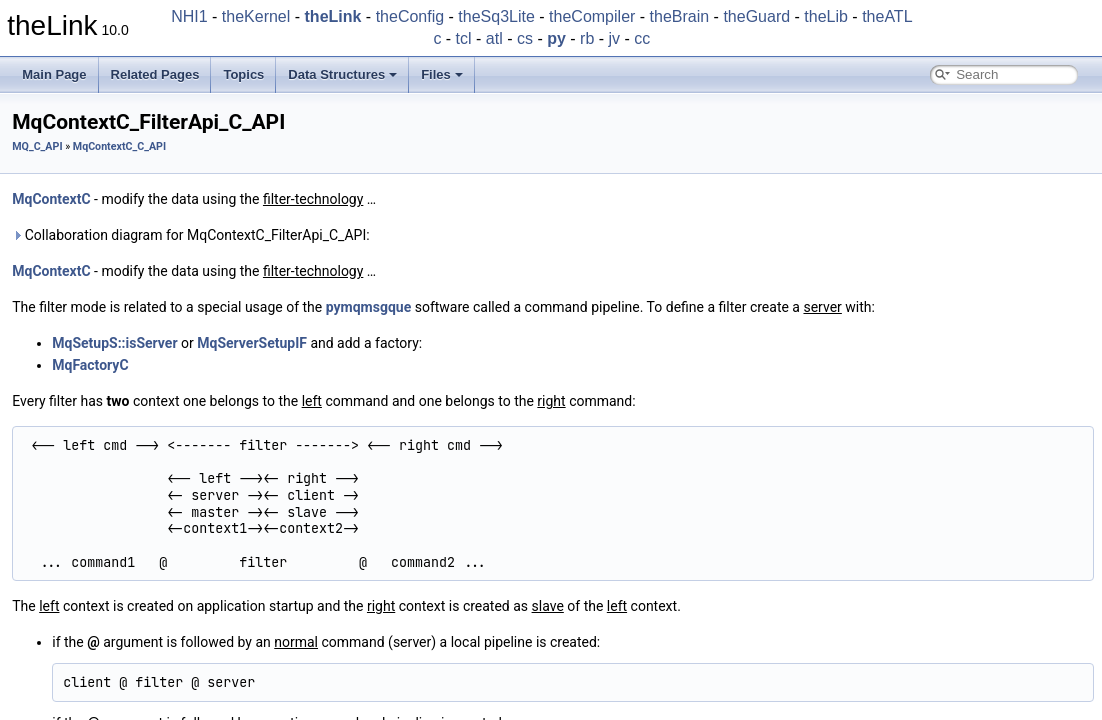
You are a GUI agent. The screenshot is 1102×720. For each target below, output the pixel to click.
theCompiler (592, 16)
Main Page (54, 74)
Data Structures (342, 74)
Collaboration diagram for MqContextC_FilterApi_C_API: (190, 235)
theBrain (680, 16)
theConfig (410, 16)
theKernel (256, 16)
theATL (887, 16)
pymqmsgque (368, 307)
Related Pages (155, 74)
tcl (464, 38)
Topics (243, 74)
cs (525, 38)
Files (442, 74)
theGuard (756, 16)
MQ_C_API (37, 146)
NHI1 (189, 16)
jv (615, 38)
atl (494, 38)
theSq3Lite (496, 16)
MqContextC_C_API (119, 146)
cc (642, 38)
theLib (826, 16)
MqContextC (51, 199)
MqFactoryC (90, 365)
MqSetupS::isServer (114, 343)
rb (587, 38)
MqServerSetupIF (252, 343)
